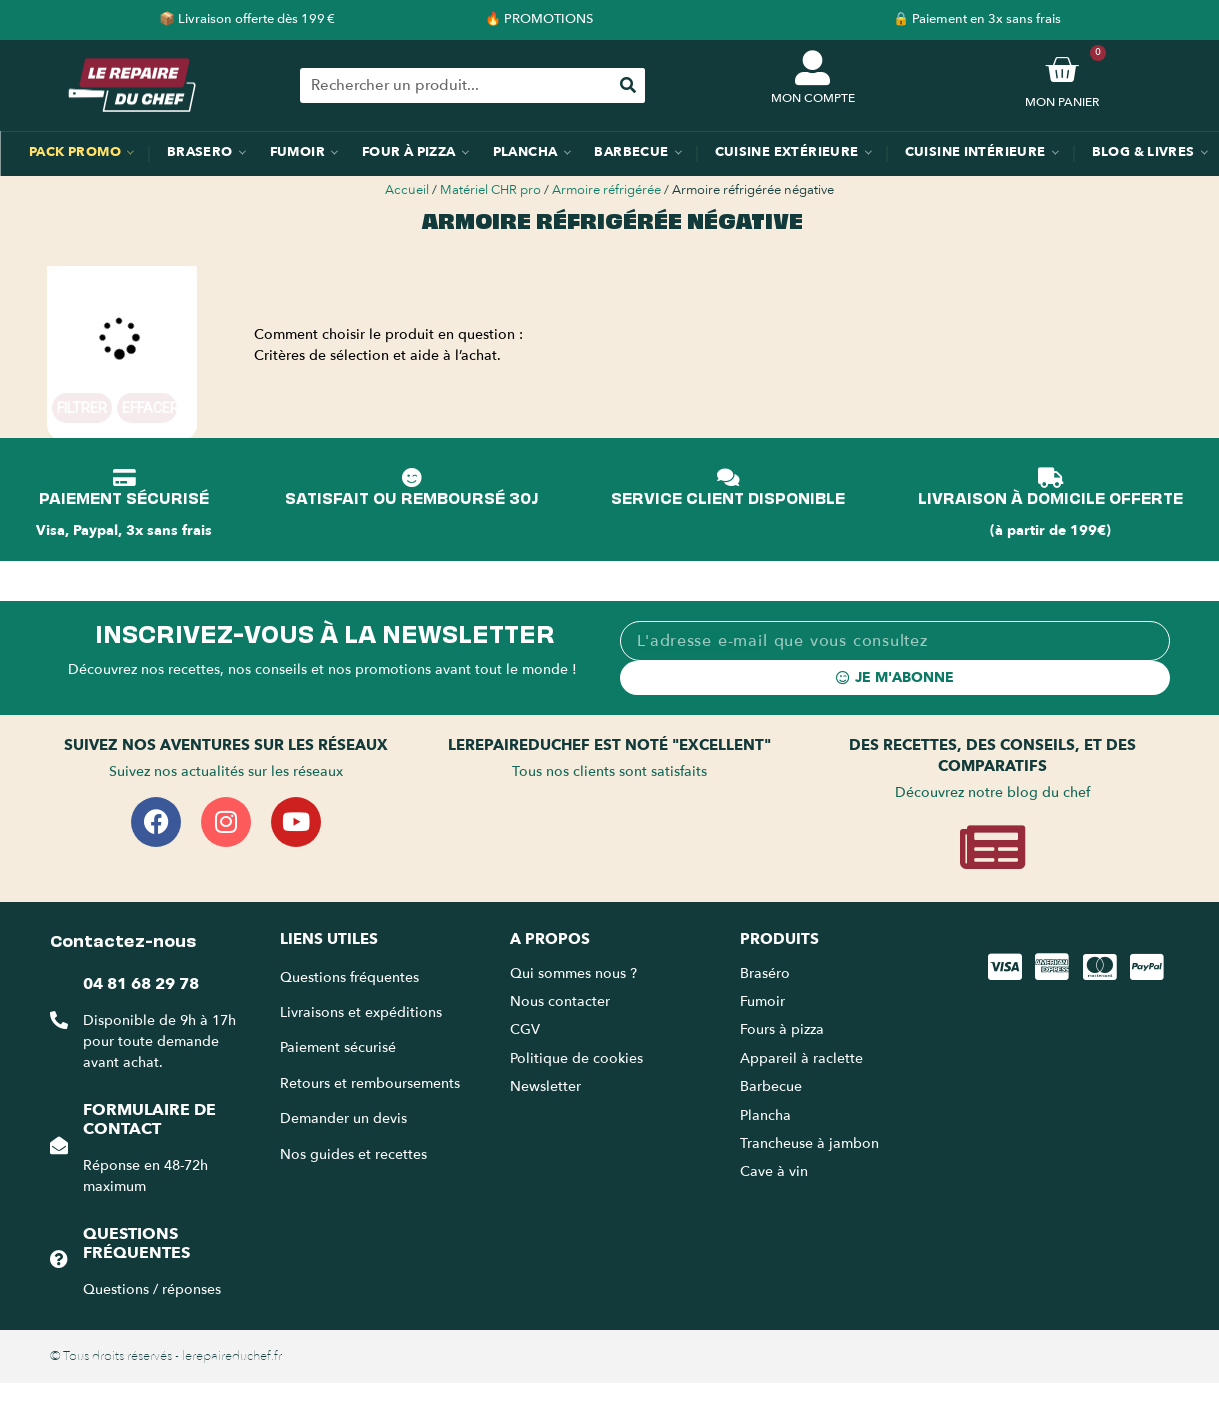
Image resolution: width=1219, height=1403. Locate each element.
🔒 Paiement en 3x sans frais (977, 19)
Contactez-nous (123, 939)
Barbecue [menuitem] (631, 152)
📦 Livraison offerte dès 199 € (247, 19)
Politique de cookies (576, 1058)
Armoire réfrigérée (606, 190)
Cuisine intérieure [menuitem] (975, 152)
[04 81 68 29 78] (59, 1020)
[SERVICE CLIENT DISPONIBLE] (728, 478)
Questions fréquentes (136, 1243)
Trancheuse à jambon (809, 1143)
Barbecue (771, 1086)
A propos (550, 939)
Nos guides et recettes (353, 1154)
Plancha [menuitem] (525, 152)
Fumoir (762, 1001)
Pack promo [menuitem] (75, 152)
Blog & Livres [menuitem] (1143, 152)
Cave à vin (774, 1171)
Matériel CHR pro (490, 190)
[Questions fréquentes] (59, 1259)
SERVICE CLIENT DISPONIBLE (728, 497)
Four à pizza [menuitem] (409, 152)
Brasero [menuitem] (200, 152)
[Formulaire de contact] (59, 1145)
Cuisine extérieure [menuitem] (787, 152)
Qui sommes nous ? (575, 973)
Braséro (765, 973)
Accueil (407, 190)
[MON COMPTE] (812, 67)
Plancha (765, 1115)
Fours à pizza (782, 1029)
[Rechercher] (627, 85)
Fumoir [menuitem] (297, 152)
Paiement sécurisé (338, 1047)
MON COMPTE (813, 98)
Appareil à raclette (803, 1058)
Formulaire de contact (149, 1119)
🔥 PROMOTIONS (539, 19)
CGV (525, 1029)
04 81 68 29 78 (141, 984)
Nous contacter (560, 1001)
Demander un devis (343, 1118)
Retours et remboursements (370, 1083)
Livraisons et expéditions (361, 1012)
